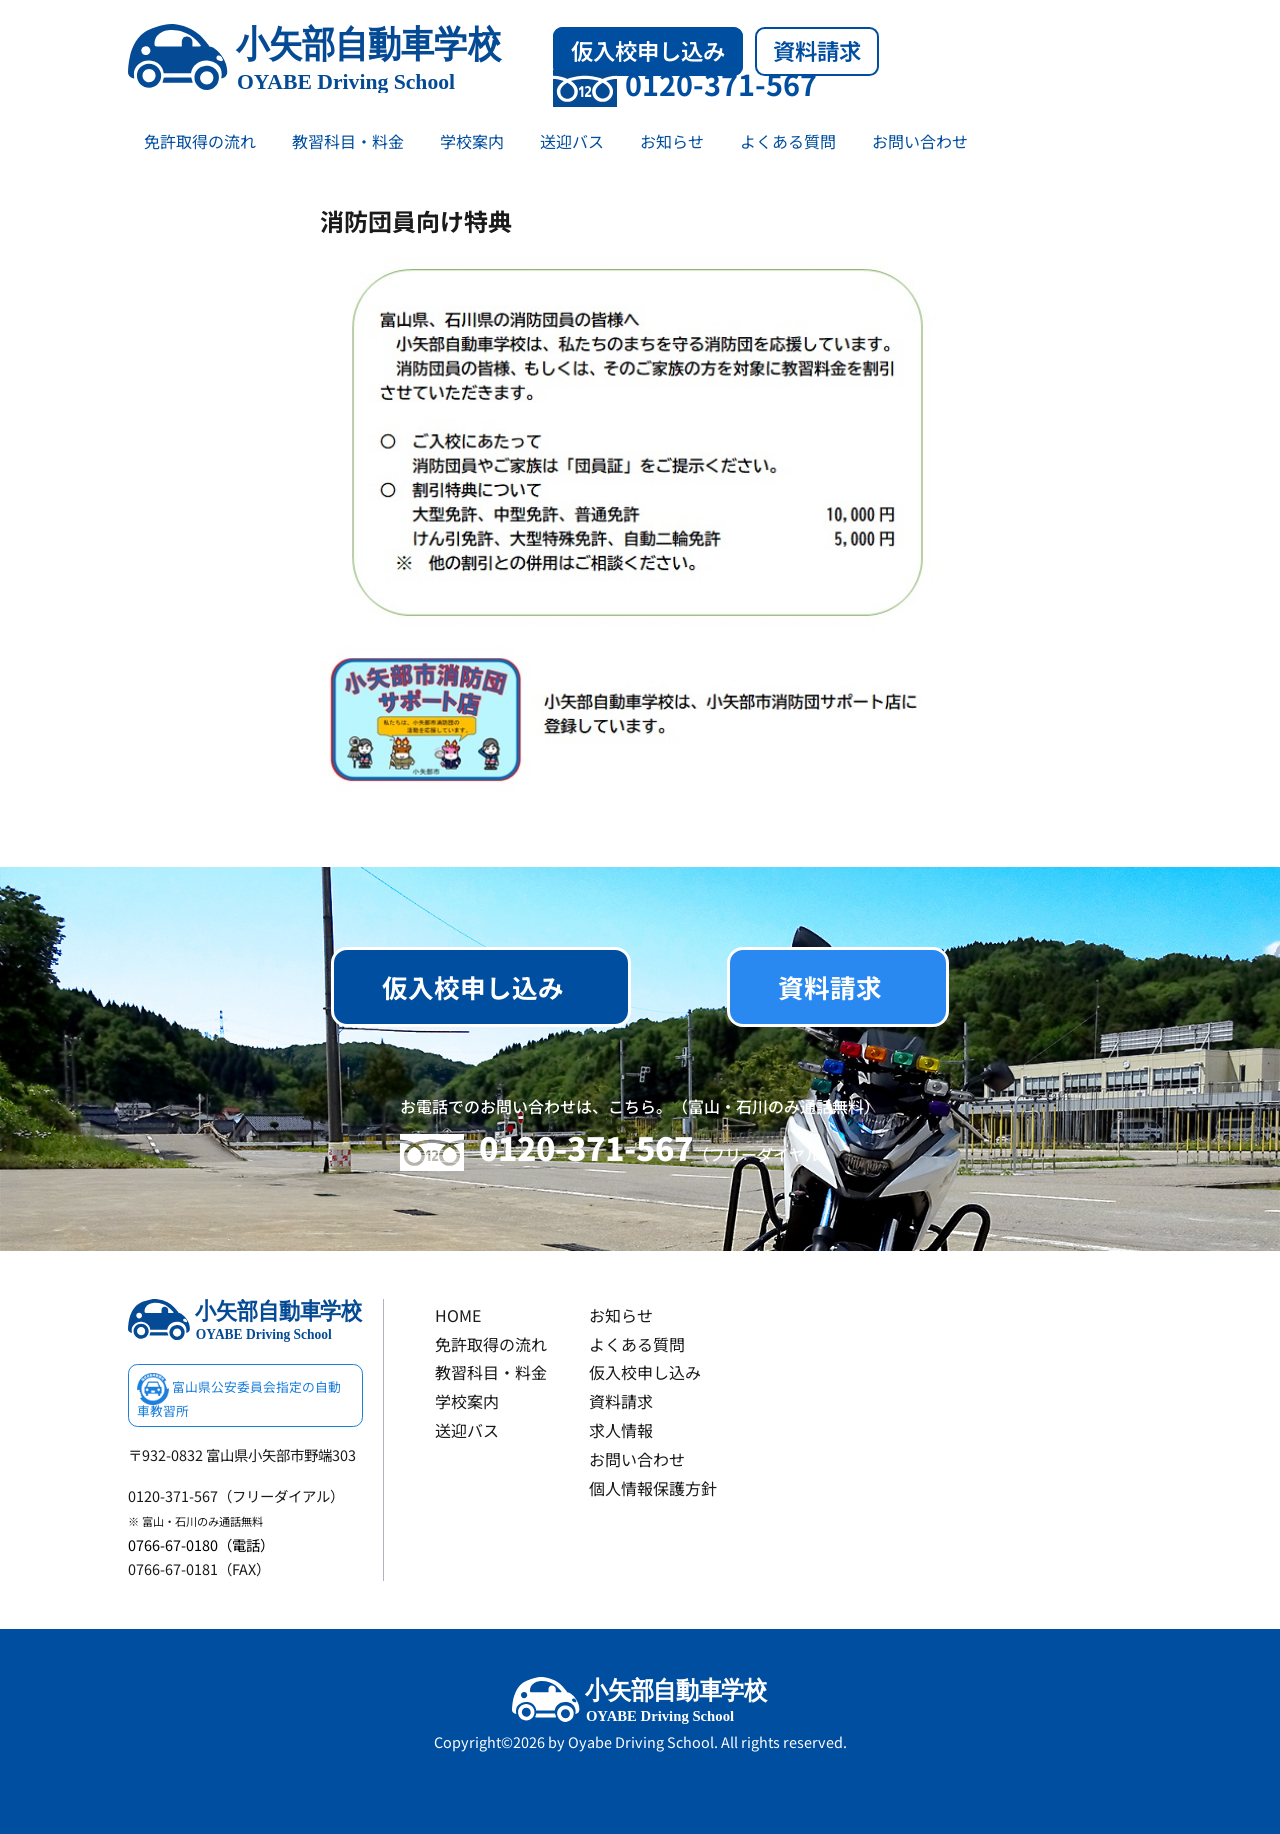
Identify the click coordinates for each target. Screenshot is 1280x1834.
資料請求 (817, 50)
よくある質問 (788, 141)
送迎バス (572, 141)
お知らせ (672, 141)
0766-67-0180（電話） (201, 1544)
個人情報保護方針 (653, 1488)
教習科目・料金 (348, 141)
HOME (458, 1315)
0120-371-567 (685, 83)
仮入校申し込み (648, 50)
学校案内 (472, 141)
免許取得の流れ (200, 141)
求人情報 (621, 1430)
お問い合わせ (920, 141)
